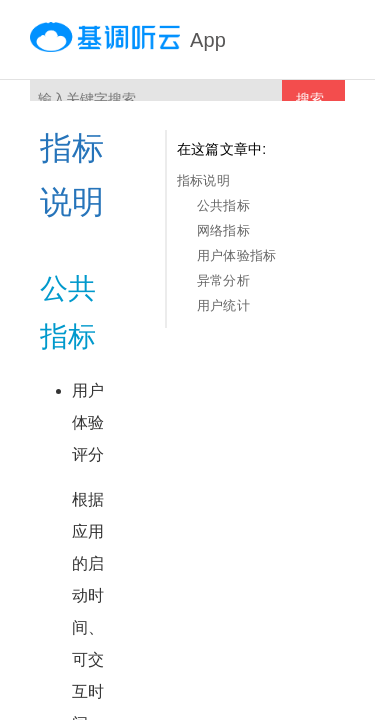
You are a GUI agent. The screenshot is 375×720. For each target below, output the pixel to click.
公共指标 (223, 205)
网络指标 (223, 230)
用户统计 (223, 305)
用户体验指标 (236, 255)
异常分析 (223, 280)
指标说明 (203, 180)
